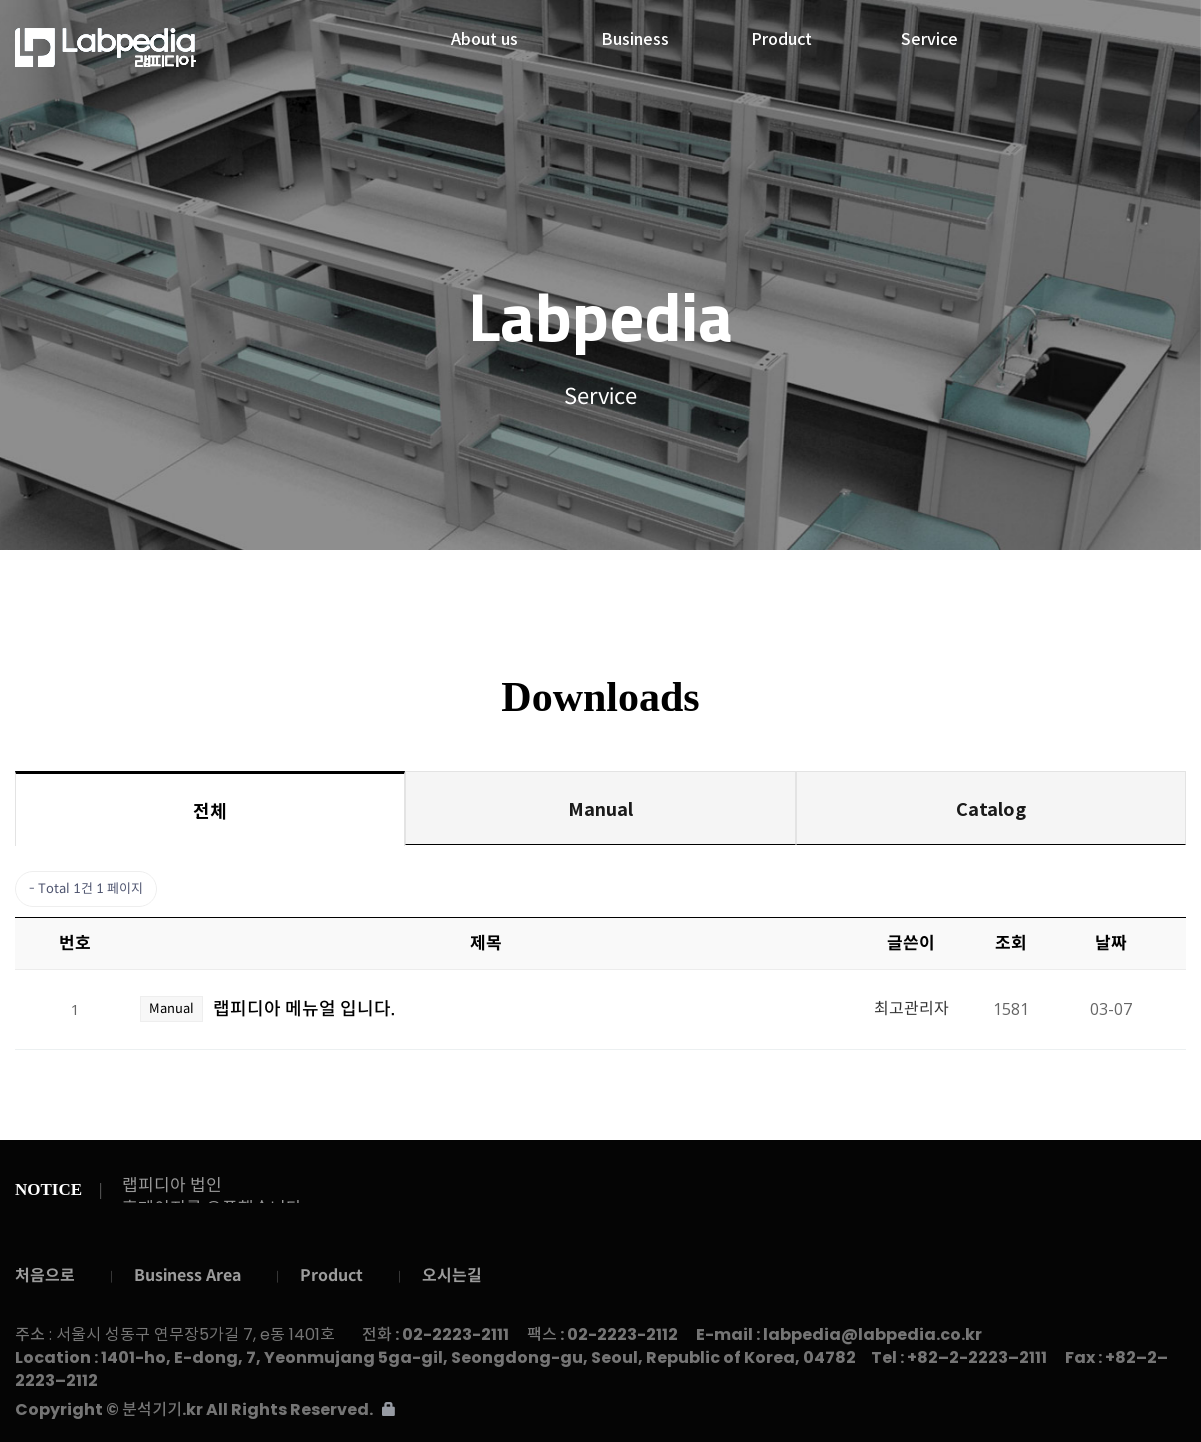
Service (929, 33)
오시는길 (452, 1275)
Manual (600, 808)
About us (484, 33)
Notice (377, 586)
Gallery (828, 586)
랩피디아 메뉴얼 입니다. (304, 1009)
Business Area (187, 1275)
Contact (1053, 586)
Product (781, 33)
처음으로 (45, 1275)
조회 (1011, 943)
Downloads (602, 585)
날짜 (1111, 943)
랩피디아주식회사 (150, 47)
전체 (210, 810)
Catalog (991, 808)
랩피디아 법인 (172, 1185)
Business (635, 33)
